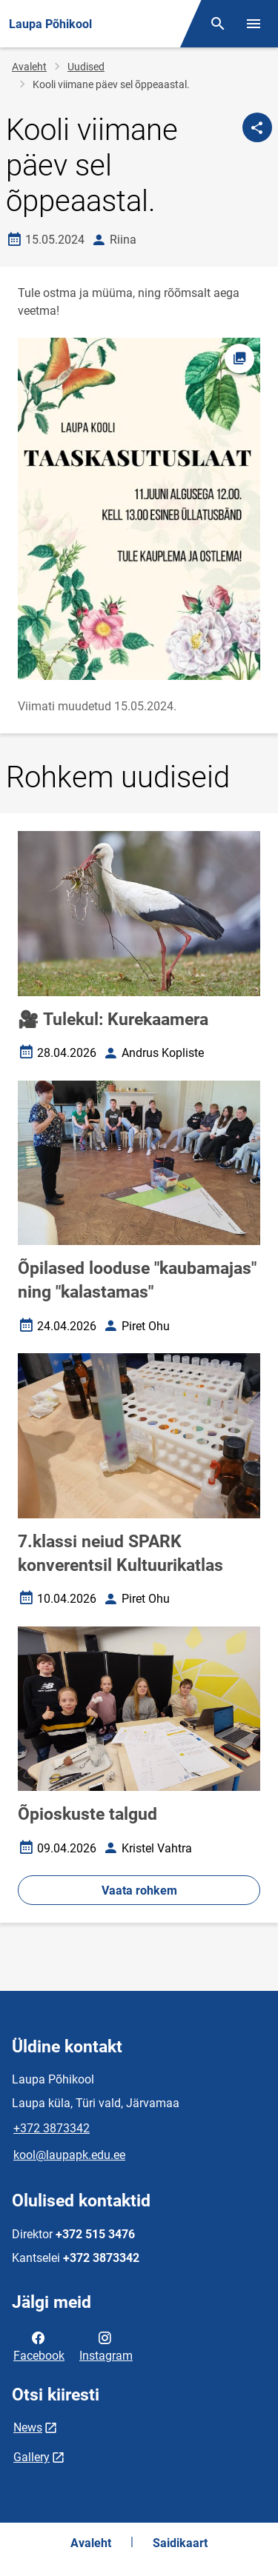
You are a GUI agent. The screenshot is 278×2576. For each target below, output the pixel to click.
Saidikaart (180, 2543)
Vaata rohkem (139, 1890)
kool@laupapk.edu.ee (69, 2155)
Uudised (86, 67)
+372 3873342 (51, 2128)
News (27, 2427)
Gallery (31, 2457)
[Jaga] (257, 127)
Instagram (106, 2345)
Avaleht (29, 67)
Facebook (38, 2345)
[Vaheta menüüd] (253, 24)
